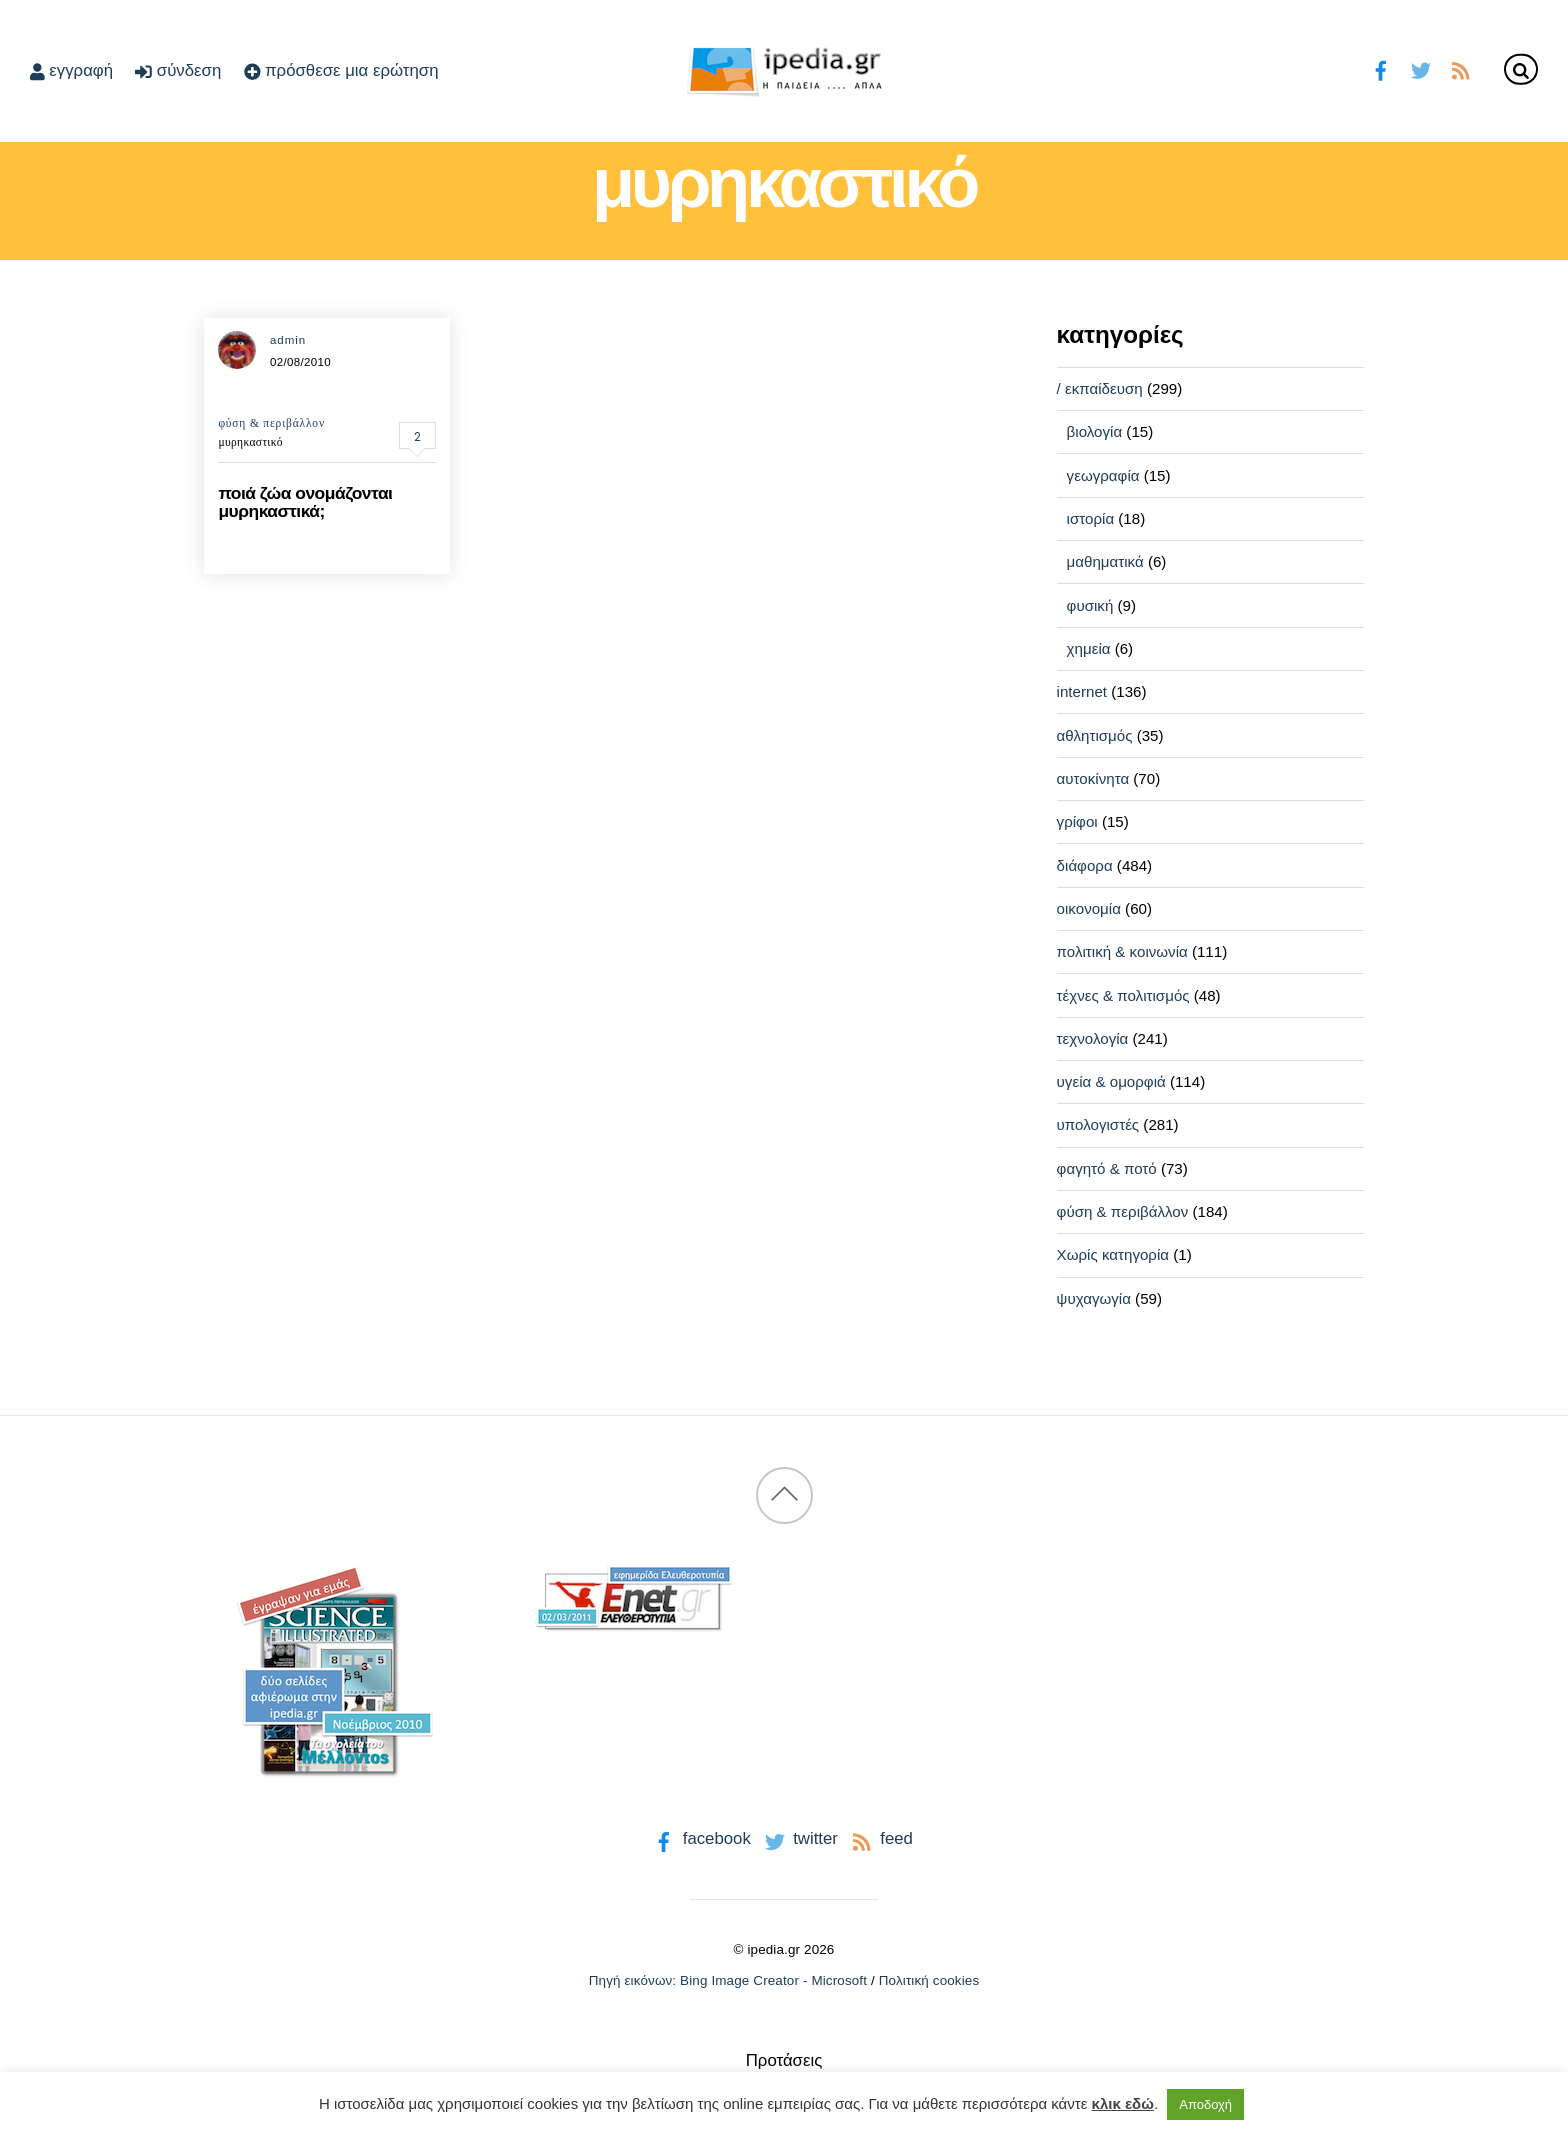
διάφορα (1085, 865)
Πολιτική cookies (929, 1980)
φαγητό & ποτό (1107, 1168)
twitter (799, 1838)
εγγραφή (71, 70)
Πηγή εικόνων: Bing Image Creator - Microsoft (728, 1980)
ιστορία (1091, 518)
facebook (700, 1838)
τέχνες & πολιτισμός (1123, 995)
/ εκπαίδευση (1100, 388)
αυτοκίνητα (1093, 778)
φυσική (1090, 605)
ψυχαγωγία (1094, 1298)
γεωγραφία (1103, 475)
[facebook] (1381, 68)
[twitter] (1420, 68)
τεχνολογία (1093, 1038)
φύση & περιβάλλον (271, 423)
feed (880, 1838)
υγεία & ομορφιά (1111, 1081)
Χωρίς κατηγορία (1113, 1254)
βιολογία (1095, 431)
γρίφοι (1077, 821)
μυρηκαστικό (250, 442)
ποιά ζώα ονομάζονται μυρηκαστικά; (305, 501)
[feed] (1460, 68)
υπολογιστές (1098, 1124)
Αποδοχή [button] (1205, 2104)
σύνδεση (178, 70)
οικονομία (1089, 908)
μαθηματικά (1105, 561)
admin (288, 340)
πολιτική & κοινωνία (1122, 951)
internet (1082, 691)
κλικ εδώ (1123, 2103)
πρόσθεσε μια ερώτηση (341, 70)
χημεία (1089, 648)
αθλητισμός (1095, 735)
